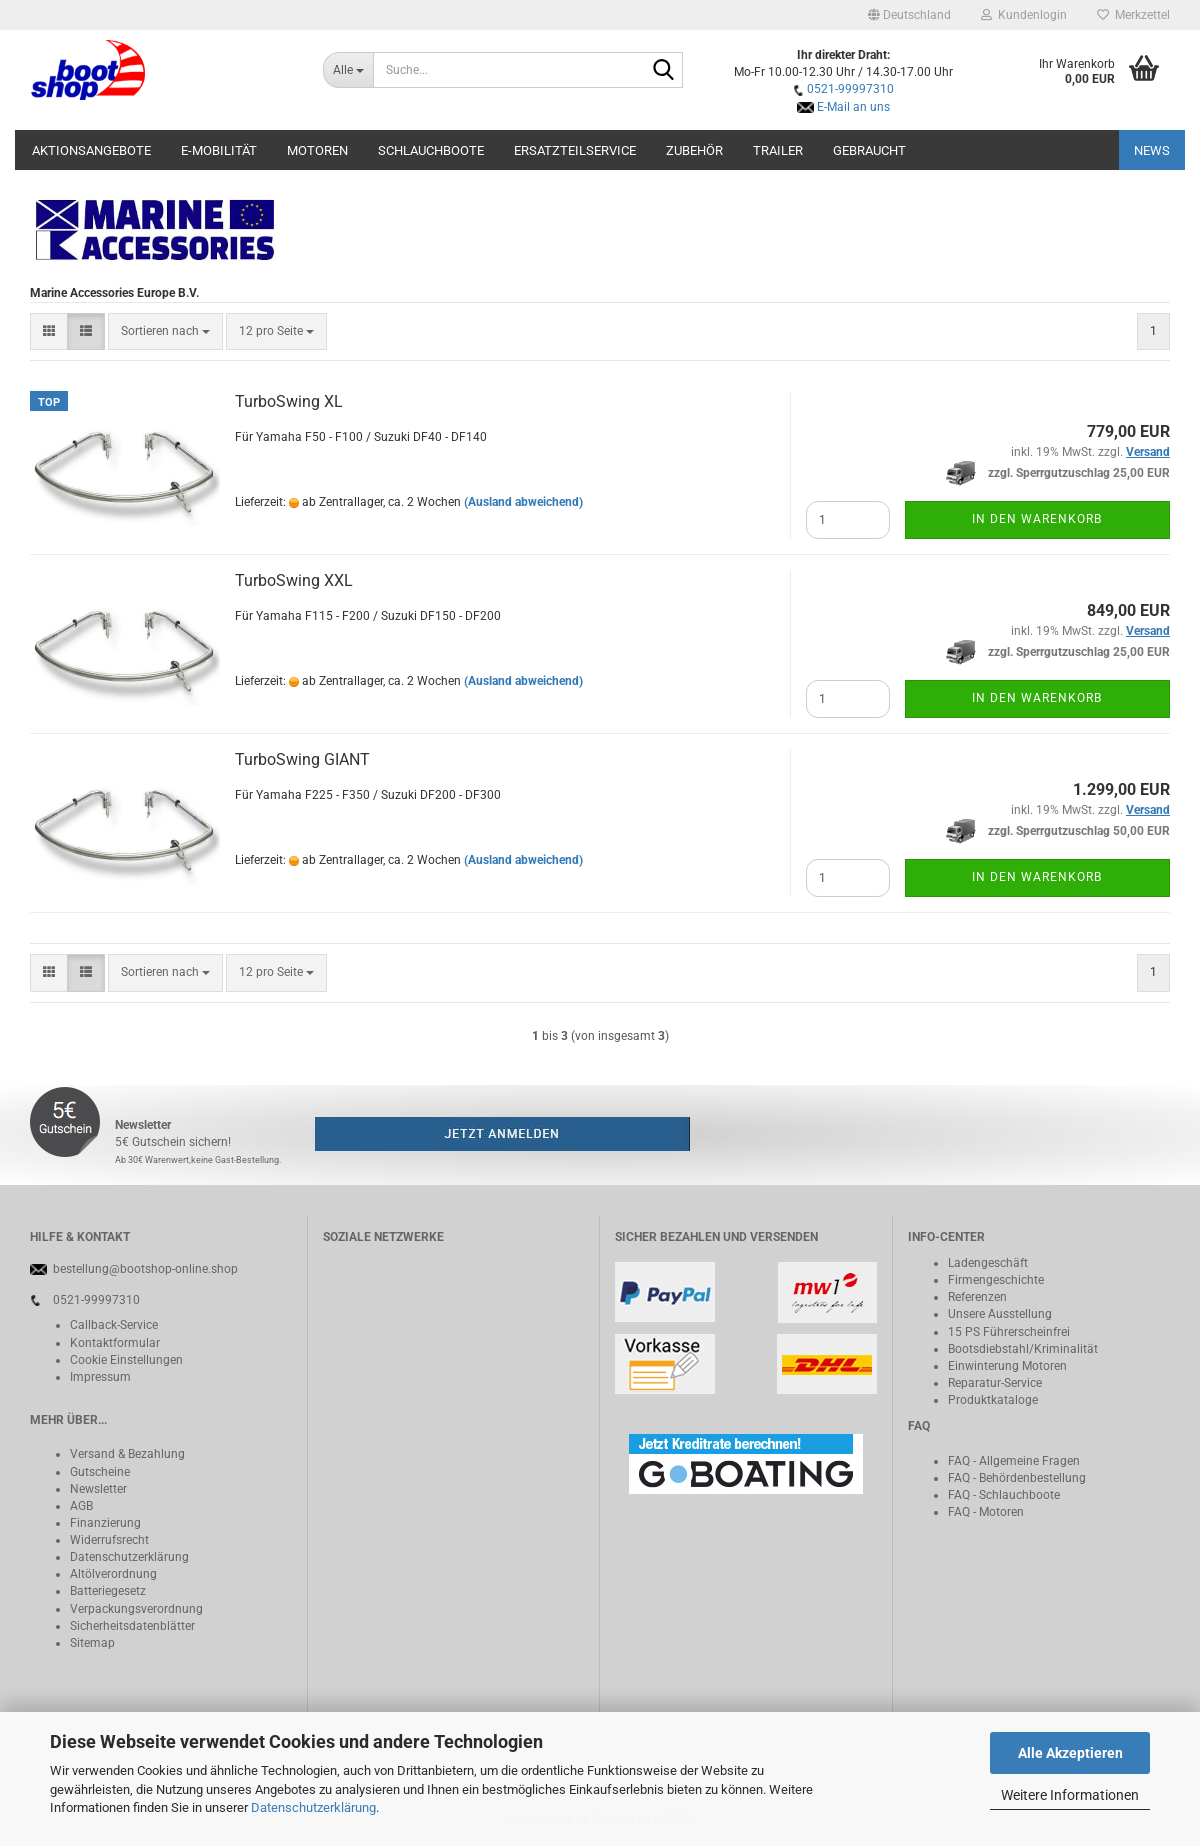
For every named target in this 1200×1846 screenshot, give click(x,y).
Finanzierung (105, 1523)
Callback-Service (114, 1325)
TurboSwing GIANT (302, 759)
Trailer (778, 150)
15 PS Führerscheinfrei (1009, 1332)
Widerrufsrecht (109, 1540)
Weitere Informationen (1070, 1795)
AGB (81, 1506)
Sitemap (92, 1643)
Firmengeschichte (996, 1280)
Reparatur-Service (995, 1383)
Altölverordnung (113, 1574)
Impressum (100, 1377)
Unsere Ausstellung (1000, 1314)
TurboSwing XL (289, 401)
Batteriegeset (105, 1591)
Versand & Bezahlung (127, 1454)
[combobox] (165, 331)
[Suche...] (348, 70)
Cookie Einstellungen (126, 1360)
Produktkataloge (993, 1400)
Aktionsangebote (91, 150)
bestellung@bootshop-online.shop (145, 1269)
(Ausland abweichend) (523, 502)
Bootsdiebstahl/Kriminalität (1023, 1349)
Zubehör (694, 150)
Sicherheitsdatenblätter (132, 1626)
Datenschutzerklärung (313, 1807)
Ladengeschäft (988, 1263)
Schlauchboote (431, 150)
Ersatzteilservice (575, 150)
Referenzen (977, 1297)
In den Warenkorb (1037, 519)
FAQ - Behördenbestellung (1017, 1478)
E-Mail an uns (853, 107)
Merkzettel (1133, 15)
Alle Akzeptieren (1070, 1753)
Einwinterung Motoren (1007, 1366)
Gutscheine (100, 1472)
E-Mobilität (219, 150)
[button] (909, 15)
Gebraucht (869, 150)
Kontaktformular (115, 1343)
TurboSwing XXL (294, 580)
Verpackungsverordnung (136, 1609)
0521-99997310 (850, 89)
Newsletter (98, 1489)
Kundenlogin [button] (1024, 15)
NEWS (1152, 150)
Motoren (317, 150)
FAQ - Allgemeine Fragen (1014, 1461)
